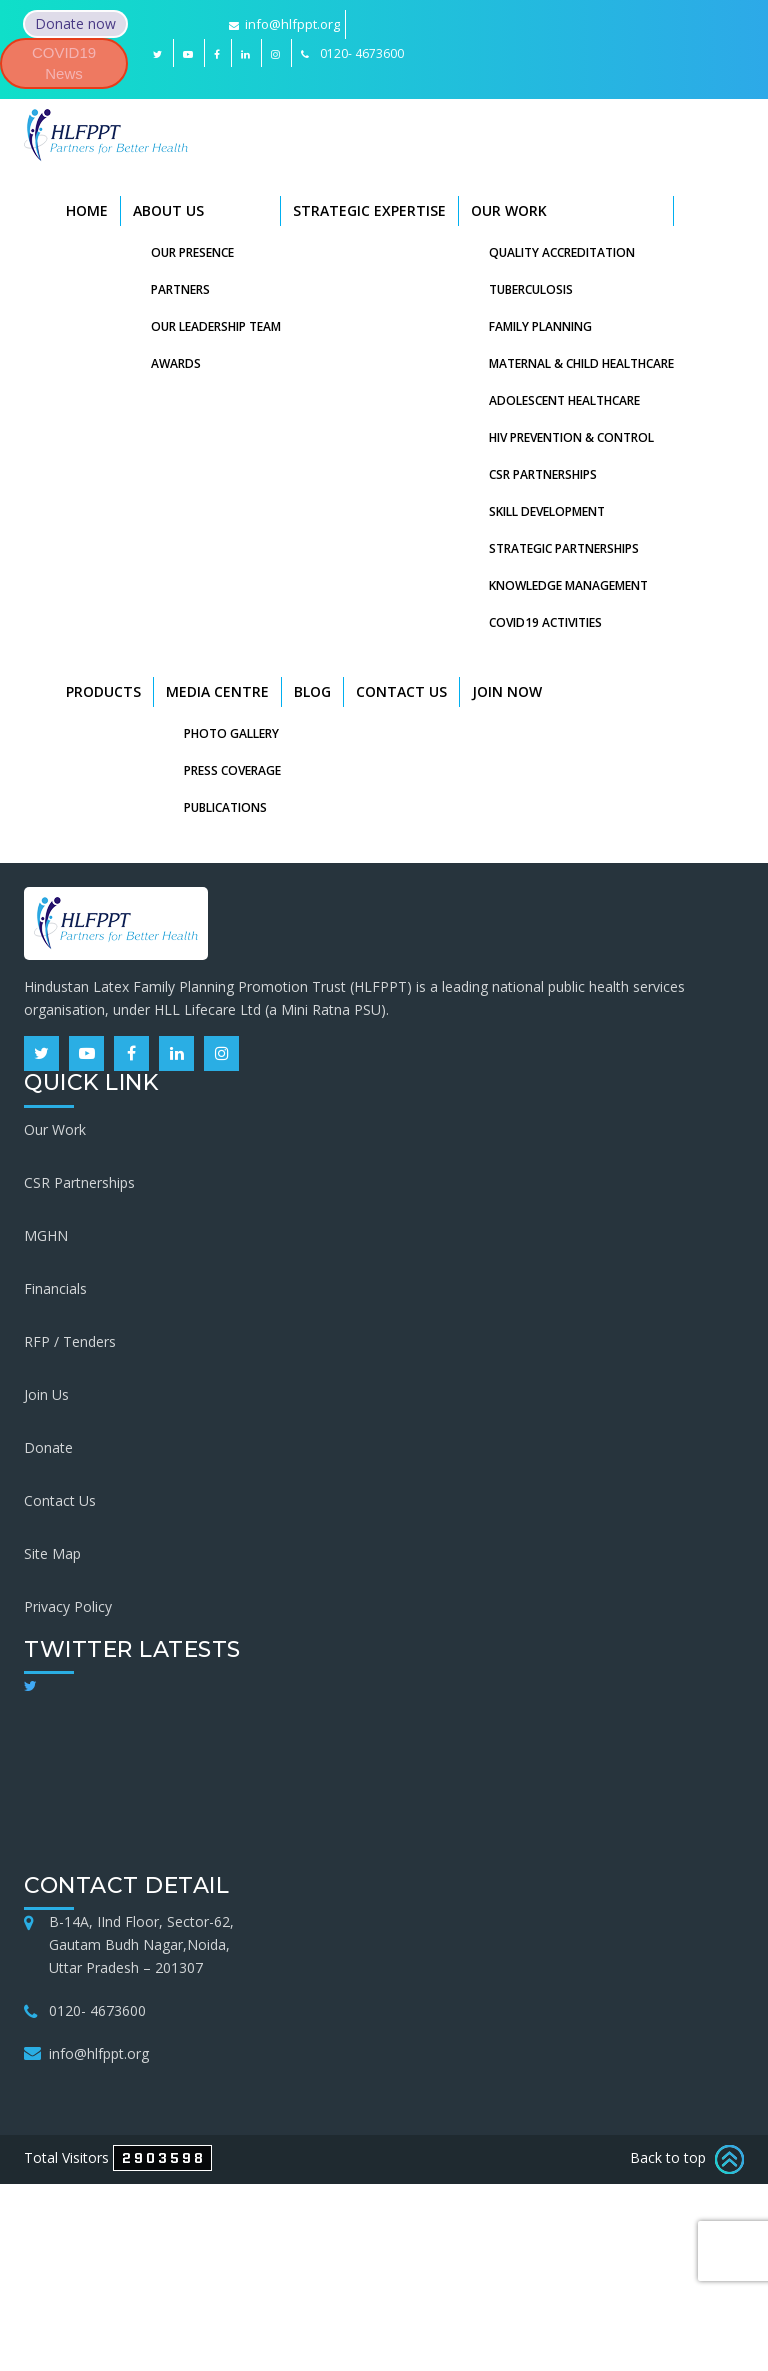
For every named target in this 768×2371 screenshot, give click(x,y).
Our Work (509, 210)
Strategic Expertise (369, 210)
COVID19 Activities (545, 622)
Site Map (52, 1553)
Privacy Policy (68, 1606)
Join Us (46, 1394)
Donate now (75, 23)
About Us (168, 210)
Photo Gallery (231, 733)
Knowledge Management (568, 585)
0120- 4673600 (97, 2010)
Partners (180, 289)
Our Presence (192, 252)
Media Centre (217, 691)
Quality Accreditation (562, 252)
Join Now (507, 691)
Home (87, 210)
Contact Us (401, 691)
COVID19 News (64, 63)
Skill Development (547, 511)
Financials (55, 1288)
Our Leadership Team (216, 326)
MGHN (46, 1235)
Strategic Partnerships (564, 548)
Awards (176, 363)
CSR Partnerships (543, 474)
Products (103, 691)
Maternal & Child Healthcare (581, 363)
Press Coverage (232, 770)
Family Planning (540, 326)
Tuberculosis (531, 289)
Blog (312, 691)
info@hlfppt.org (284, 24)
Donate (48, 1447)
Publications (225, 807)
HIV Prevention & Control (571, 437)
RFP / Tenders (70, 1341)
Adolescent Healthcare (564, 400)
